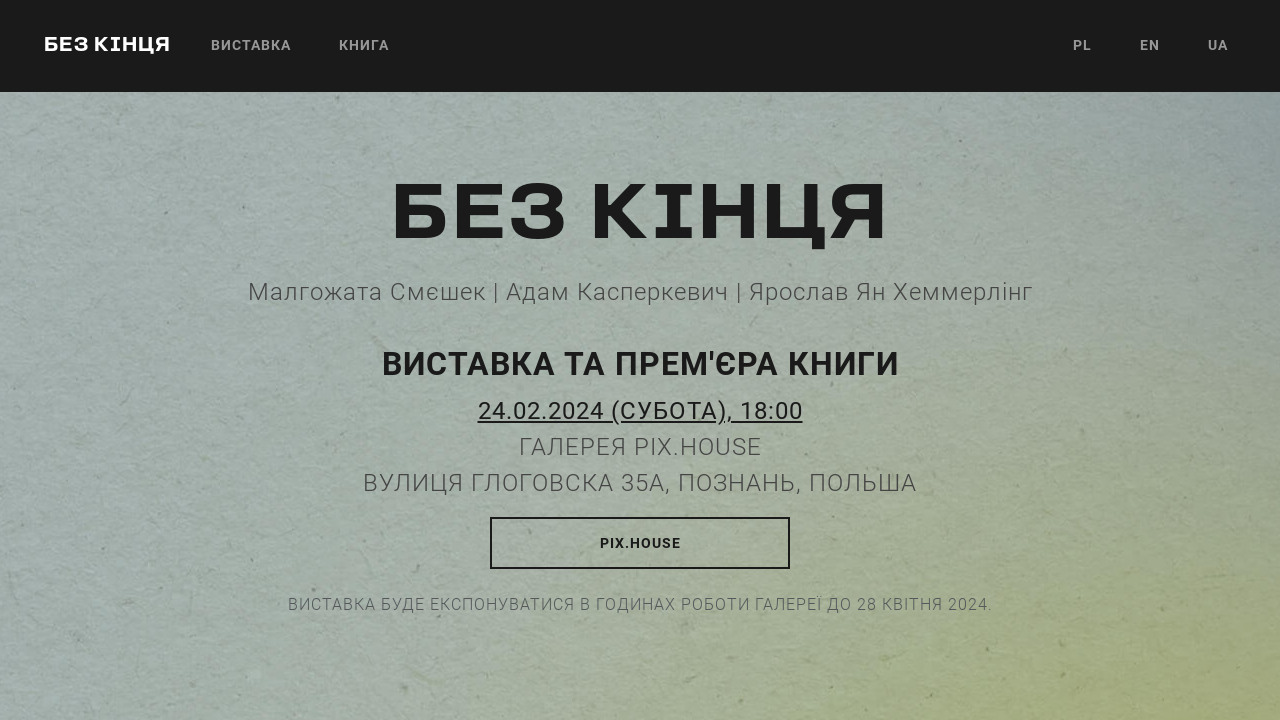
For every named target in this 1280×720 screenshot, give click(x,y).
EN (1150, 45)
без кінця (107, 46)
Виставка (251, 45)
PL (1082, 45)
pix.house (640, 543)
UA (1218, 45)
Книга (364, 45)
